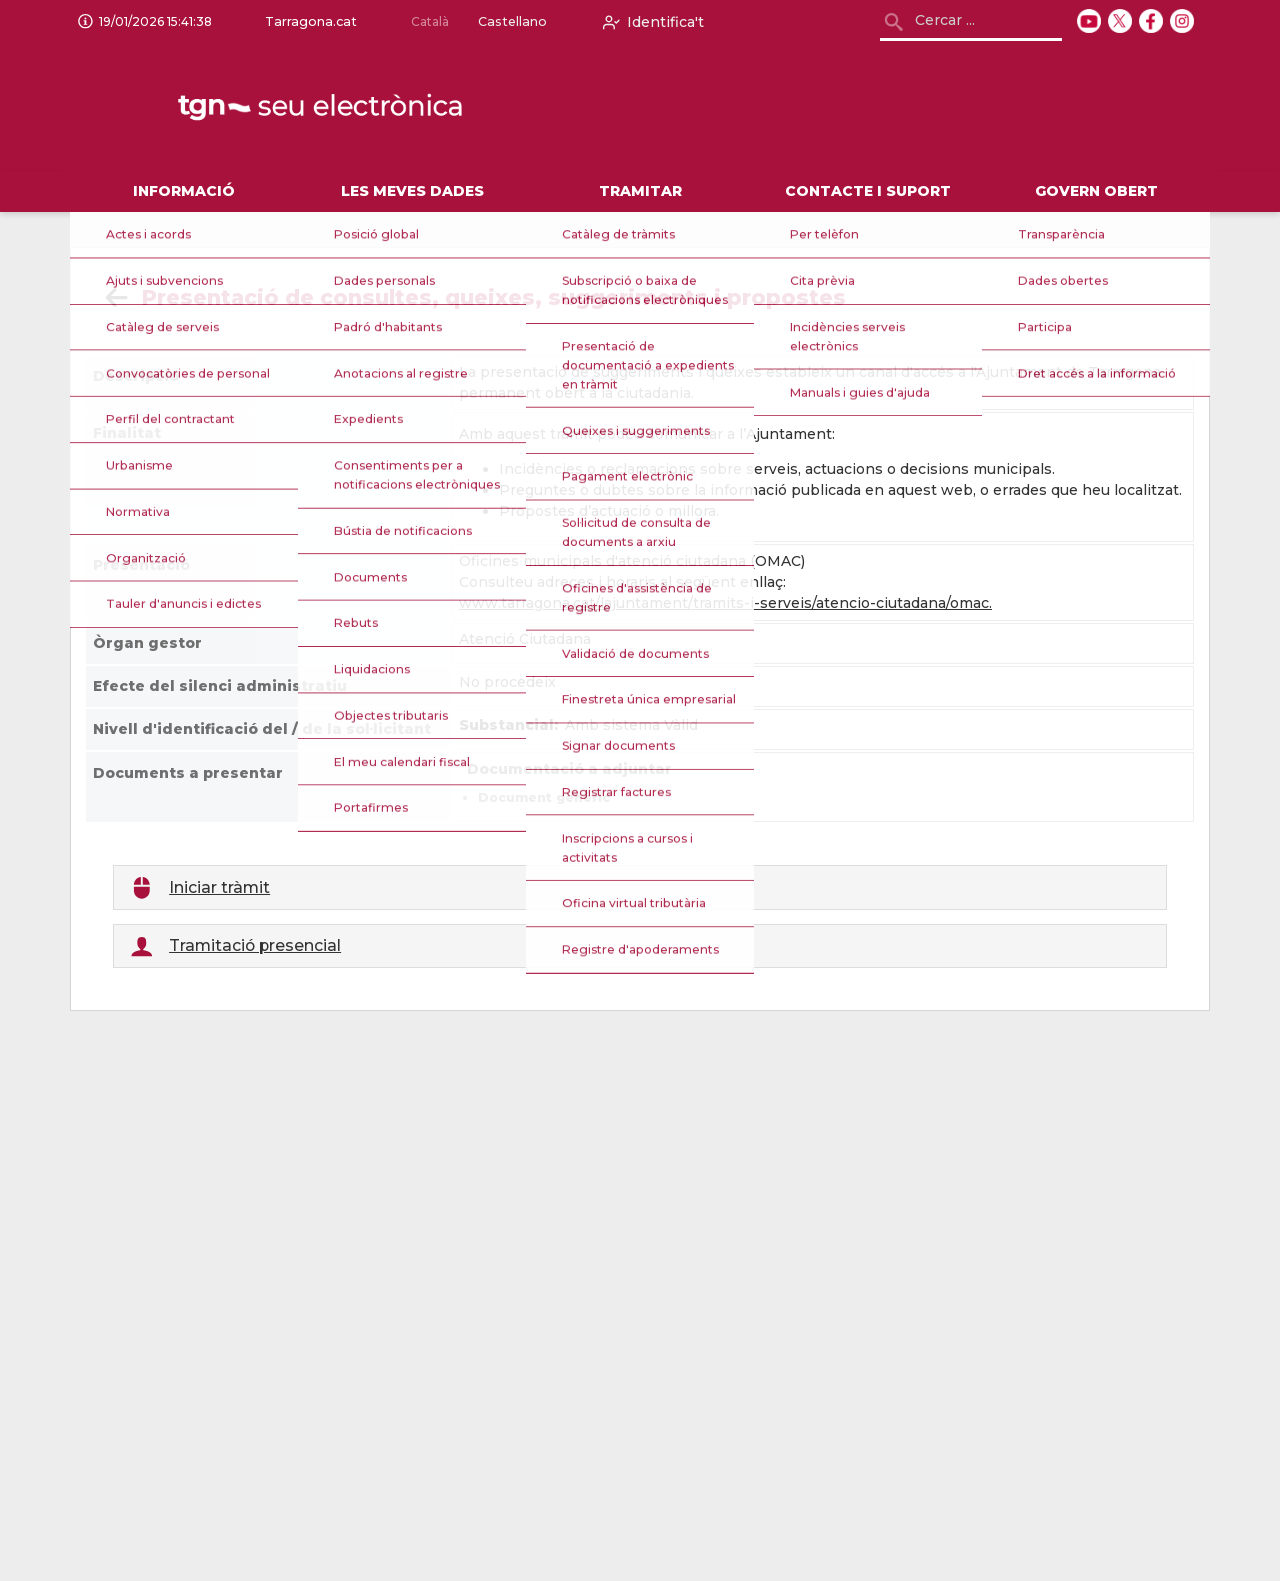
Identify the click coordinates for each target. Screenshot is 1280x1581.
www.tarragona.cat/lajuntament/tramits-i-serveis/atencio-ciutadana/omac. (725, 603)
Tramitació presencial (255, 945)
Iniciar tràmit (219, 887)
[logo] (322, 108)
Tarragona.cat (307, 22)
